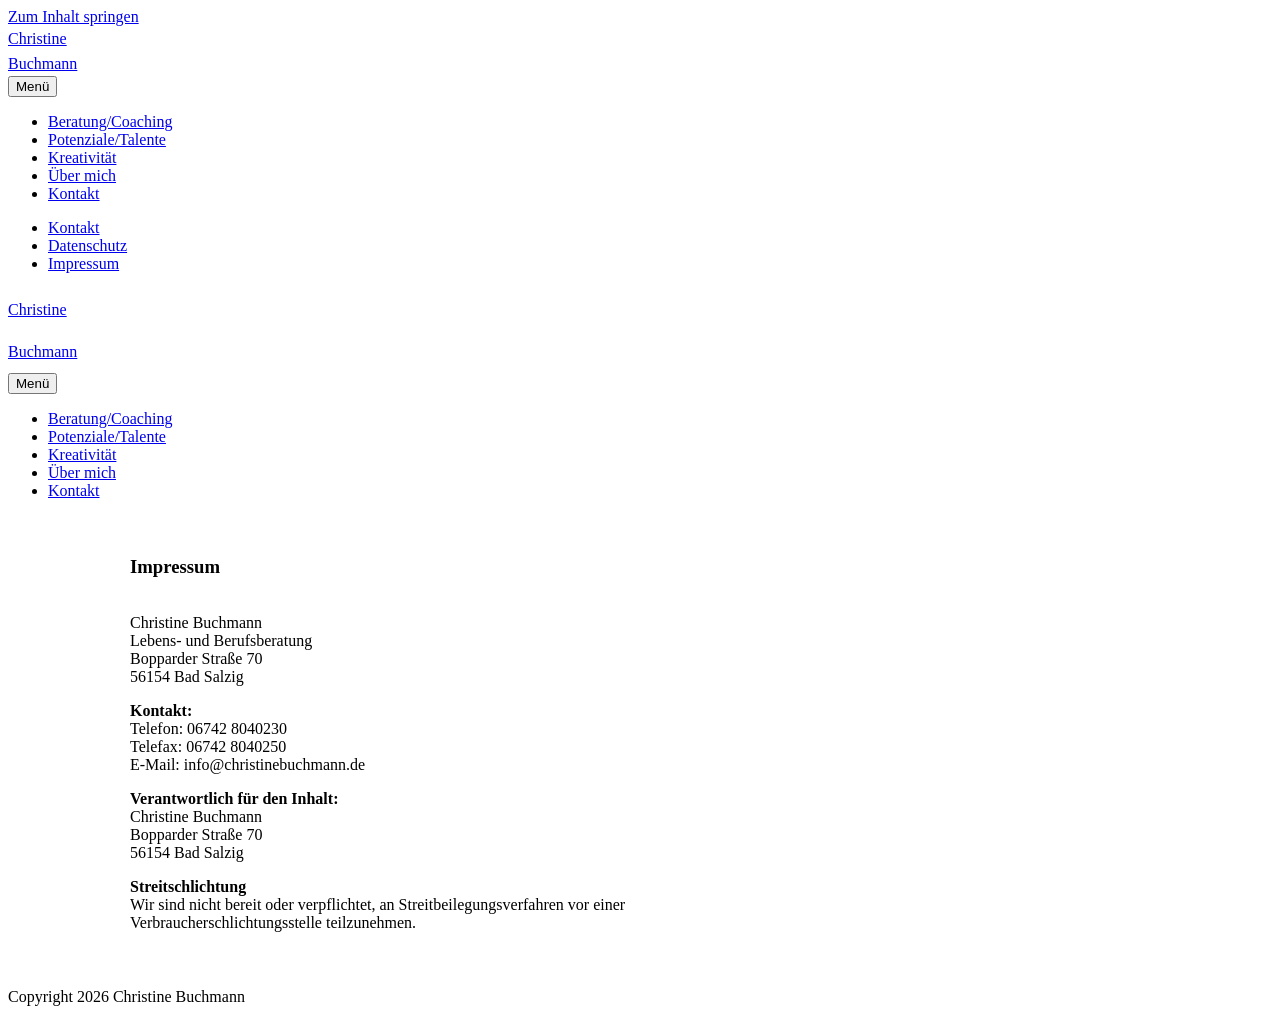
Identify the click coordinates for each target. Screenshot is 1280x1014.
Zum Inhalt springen (73, 16)
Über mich (82, 175)
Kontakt (74, 193)
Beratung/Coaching (110, 121)
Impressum (83, 263)
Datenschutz (87, 245)
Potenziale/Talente (107, 139)
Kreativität (82, 157)
